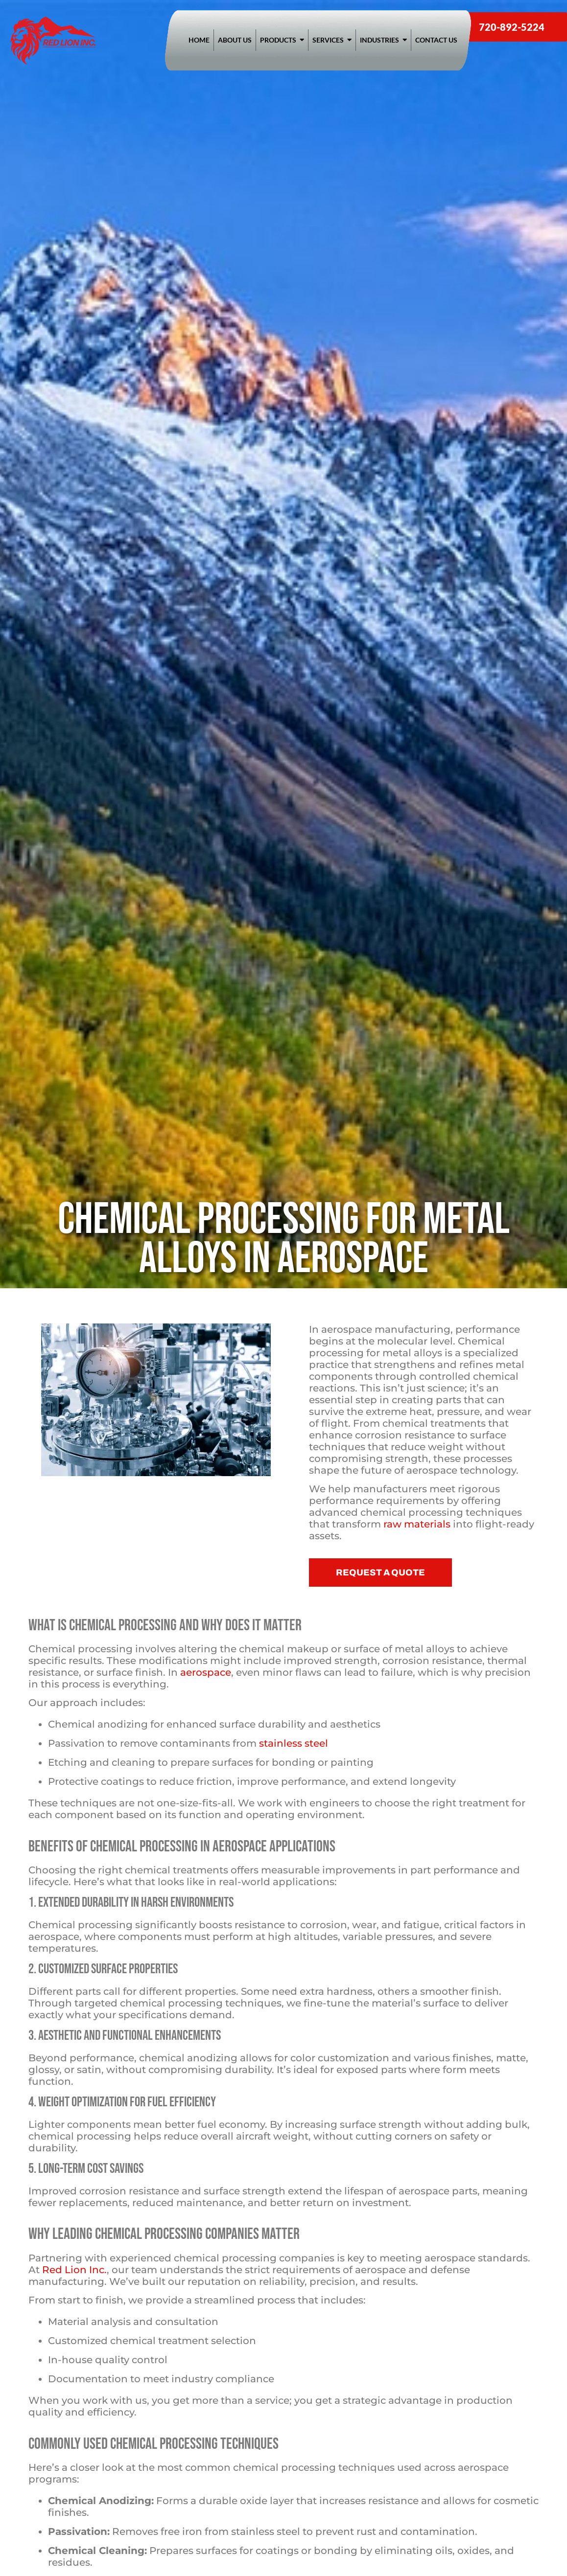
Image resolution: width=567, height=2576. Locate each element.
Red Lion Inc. (74, 2270)
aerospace (205, 1672)
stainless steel (293, 1743)
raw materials (416, 1524)
